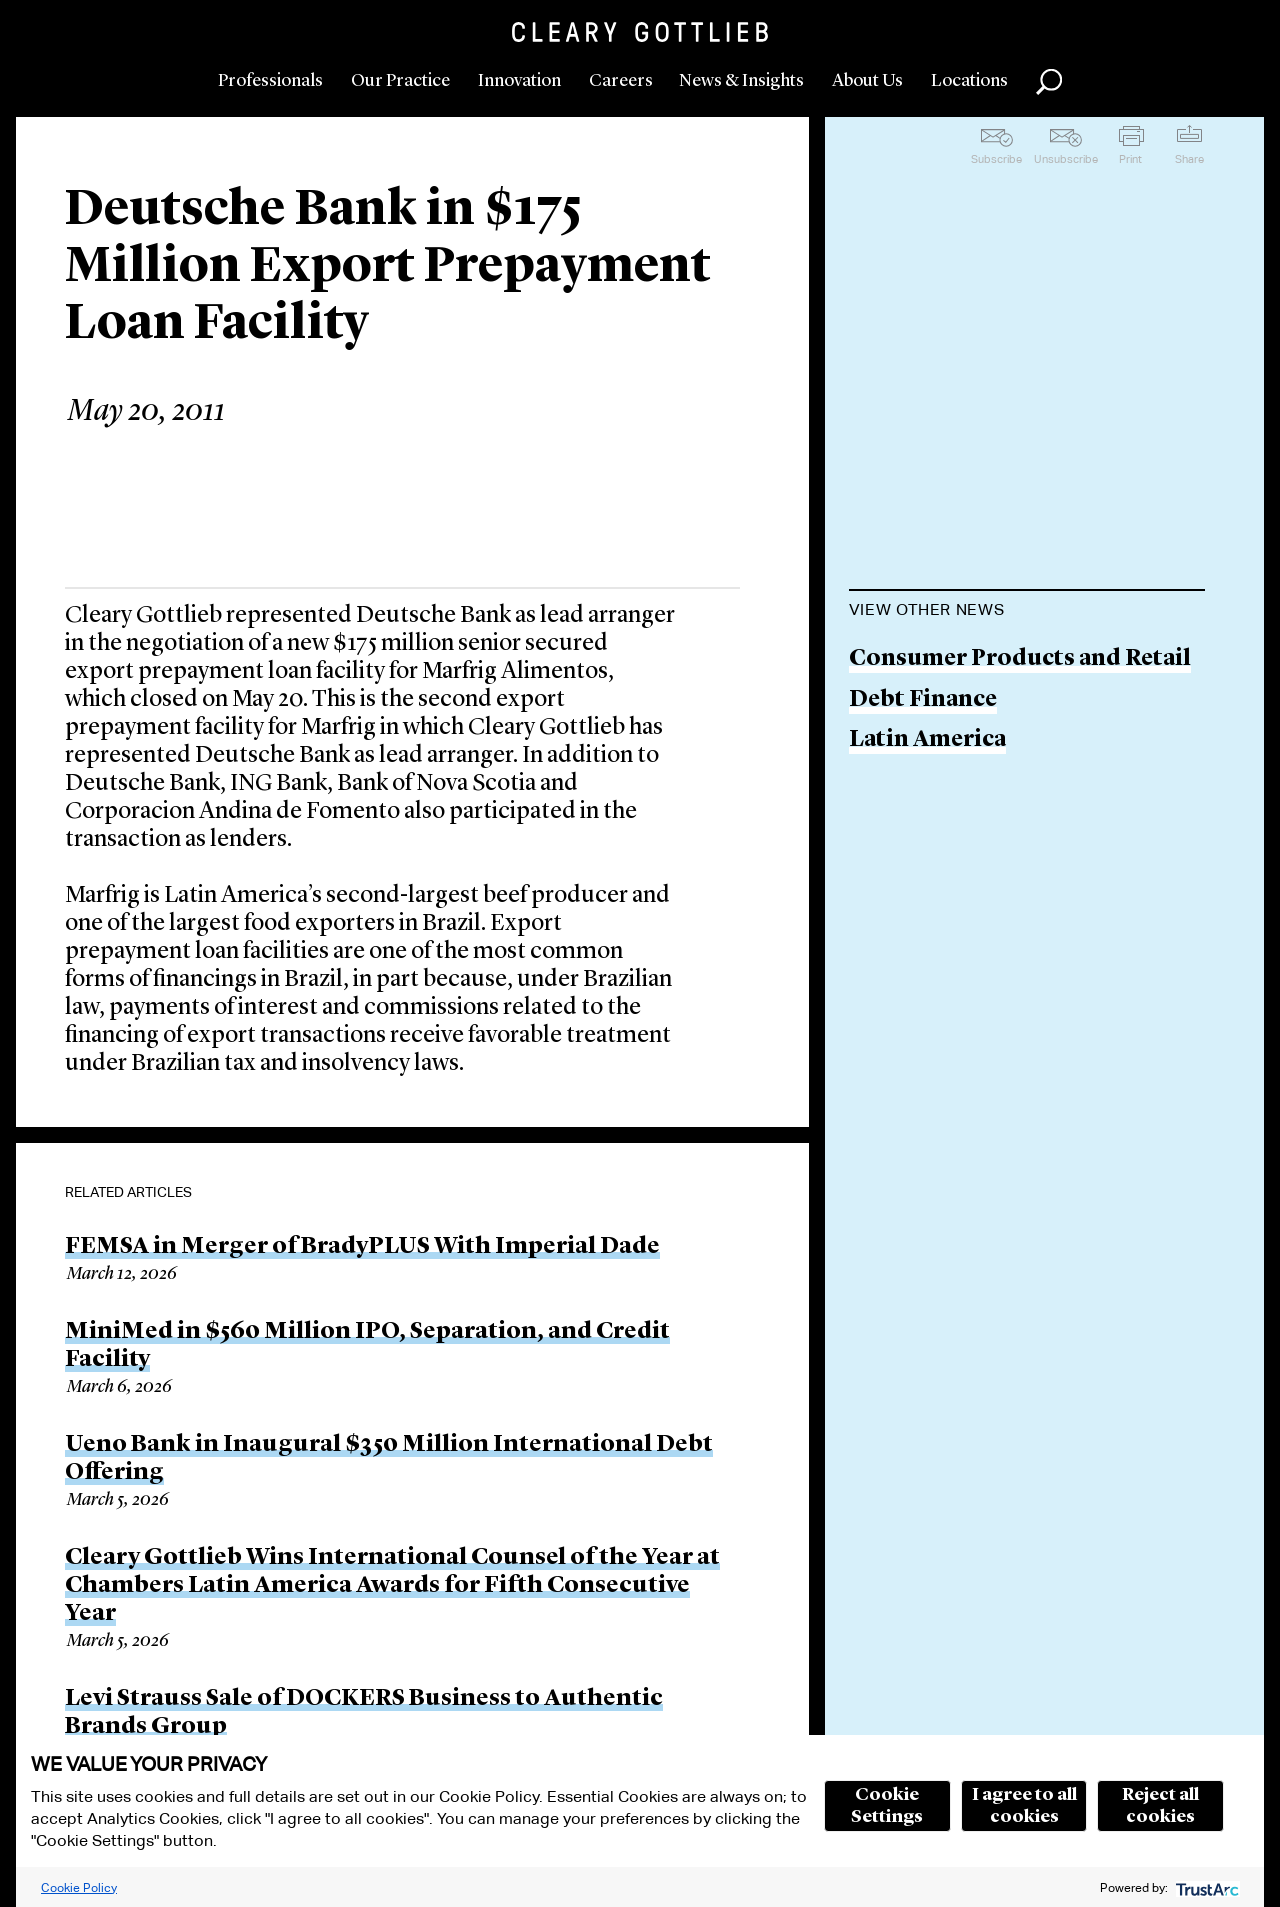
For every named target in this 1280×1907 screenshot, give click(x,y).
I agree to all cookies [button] (1024, 1806)
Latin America (927, 740)
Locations (969, 81)
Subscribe (996, 159)
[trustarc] (1205, 1887)
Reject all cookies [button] (1160, 1806)
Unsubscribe (1066, 159)
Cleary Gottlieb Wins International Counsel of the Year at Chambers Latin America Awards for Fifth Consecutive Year (392, 1586)
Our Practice (400, 81)
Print (1130, 159)
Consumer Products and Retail (1020, 659)
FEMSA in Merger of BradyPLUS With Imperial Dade (362, 1247)
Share (1189, 159)
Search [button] (1049, 82)
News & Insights (741, 81)
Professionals (270, 81)
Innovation (519, 81)
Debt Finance (923, 700)
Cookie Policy (79, 1887)
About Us (867, 81)
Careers (621, 81)
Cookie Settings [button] (887, 1806)
